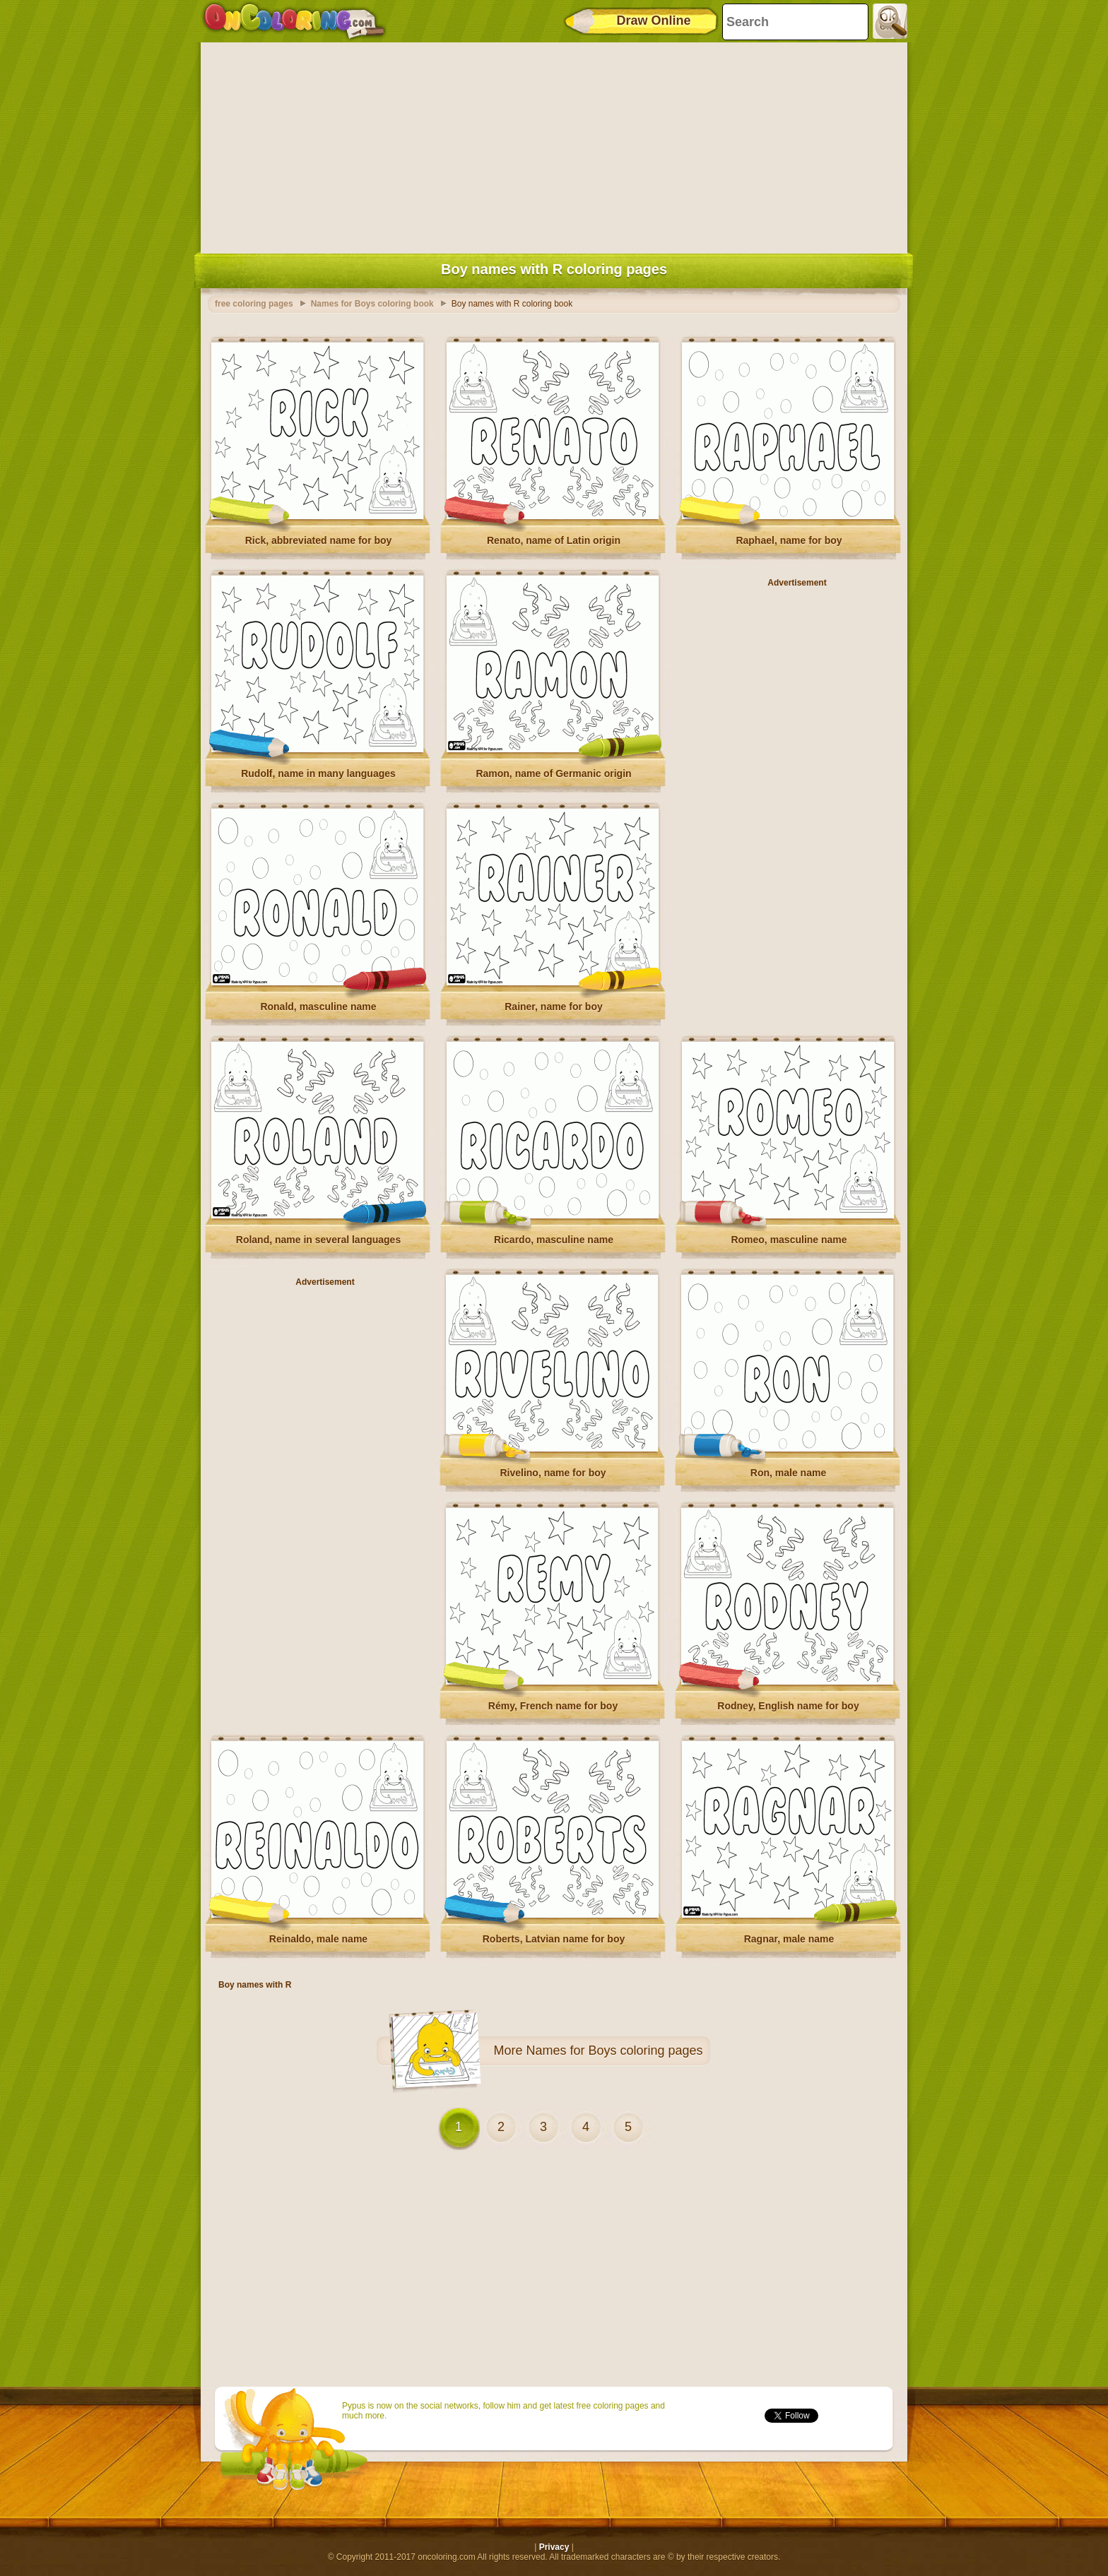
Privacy (554, 2547)
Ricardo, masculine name (553, 1239)
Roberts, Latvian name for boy (554, 1939)
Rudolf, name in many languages (318, 773)
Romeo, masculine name (789, 1239)
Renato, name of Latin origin (553, 540)
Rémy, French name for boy (553, 1705)
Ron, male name (788, 1472)
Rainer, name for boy (553, 1006)
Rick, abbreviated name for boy (318, 540)
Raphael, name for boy (789, 540)
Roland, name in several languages (318, 1239)
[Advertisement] (554, 145)
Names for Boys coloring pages (614, 2050)
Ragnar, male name (789, 1939)
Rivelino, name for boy (553, 1472)
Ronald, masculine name (318, 1006)
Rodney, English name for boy (788, 1705)
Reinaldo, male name (318, 1939)
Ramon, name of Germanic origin (553, 773)
